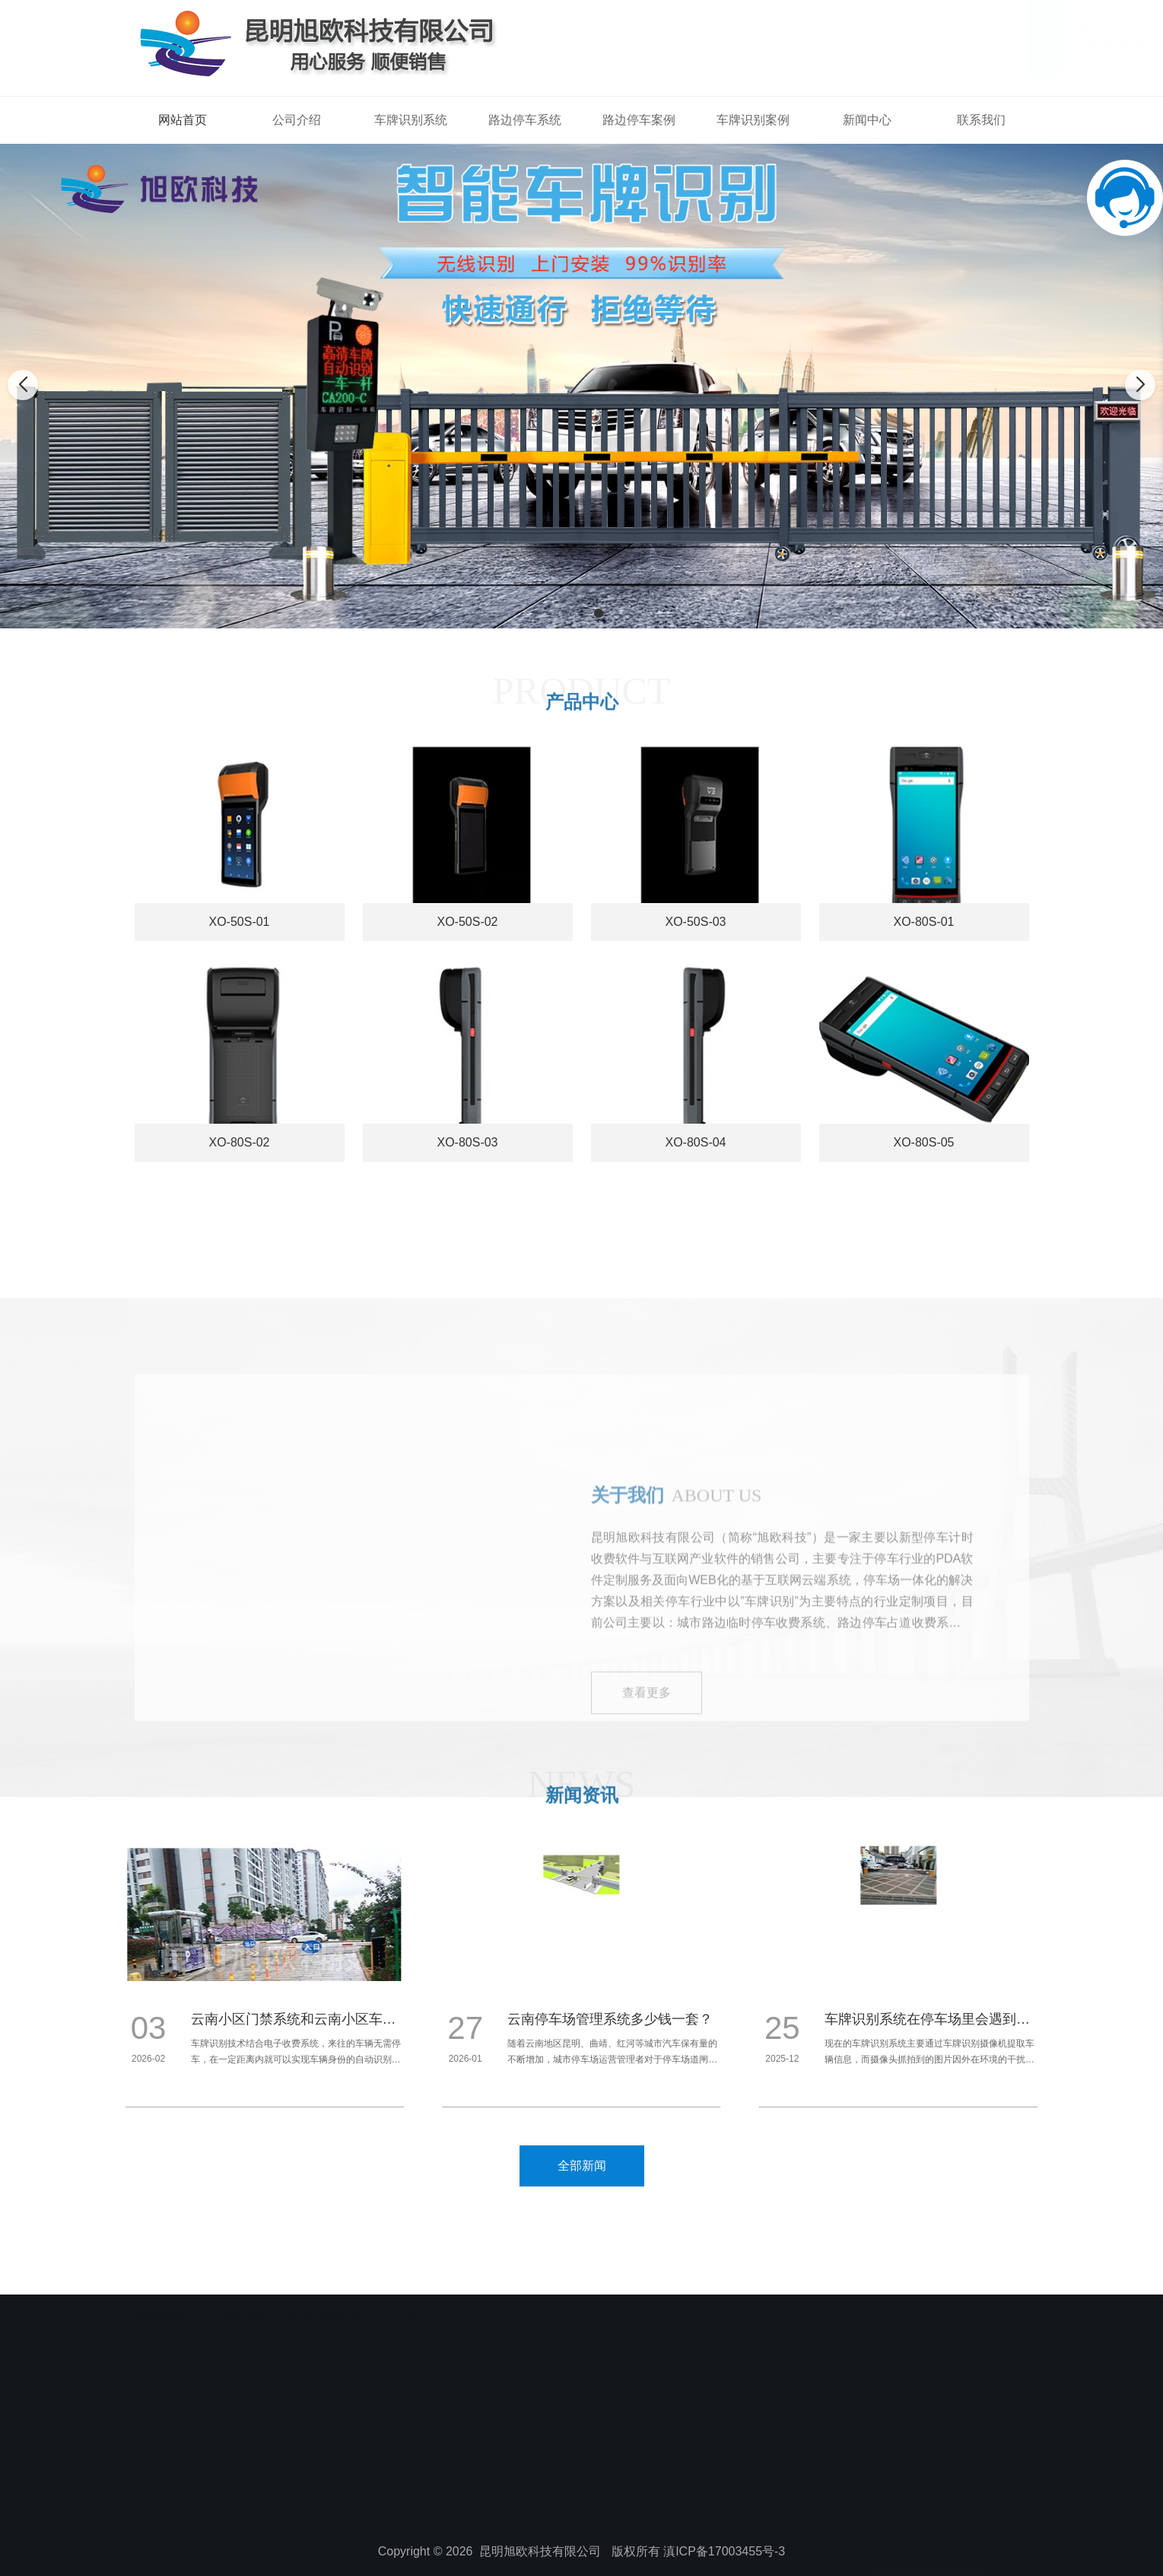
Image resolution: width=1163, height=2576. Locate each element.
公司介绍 (296, 119)
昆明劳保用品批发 (329, 2306)
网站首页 (182, 119)
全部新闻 (582, 2165)
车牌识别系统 (410, 119)
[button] (565, 613)
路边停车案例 (638, 119)
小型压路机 (413, 2306)
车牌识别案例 (753, 119)
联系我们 (981, 119)
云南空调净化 (241, 2306)
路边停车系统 (524, 119)
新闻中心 (867, 119)
